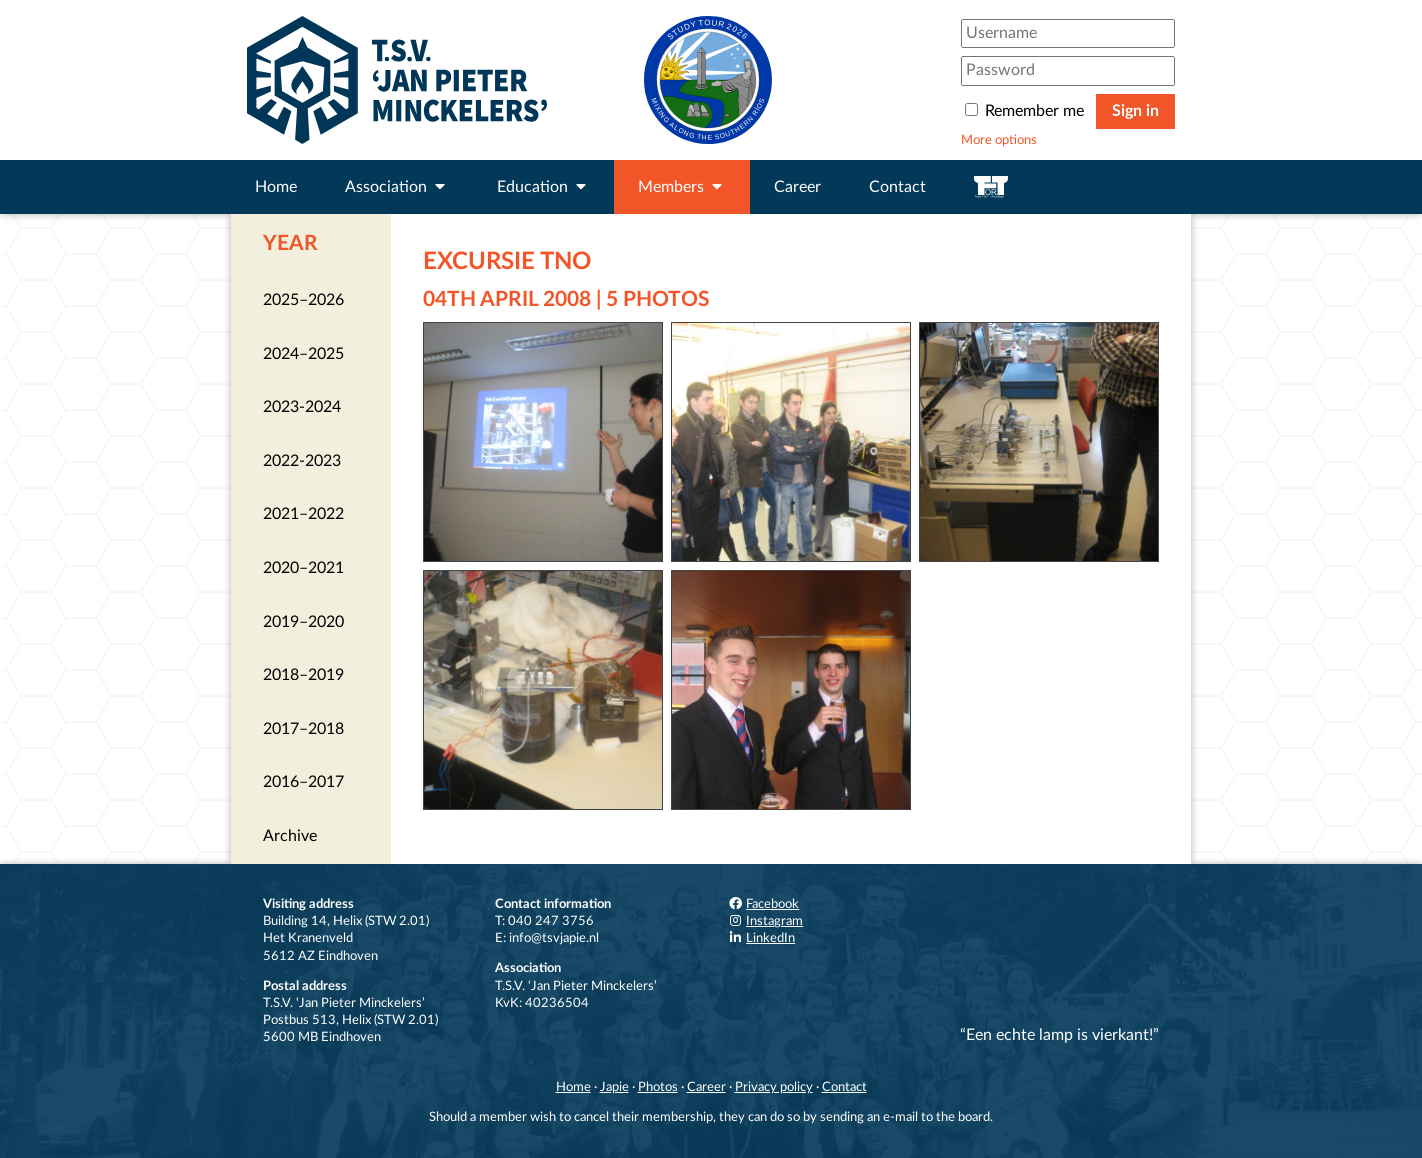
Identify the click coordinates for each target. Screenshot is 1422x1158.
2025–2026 (303, 300)
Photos (658, 1087)
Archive (290, 836)
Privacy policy (774, 1087)
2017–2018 (303, 729)
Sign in (1135, 111)
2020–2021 (303, 568)
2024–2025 (303, 354)
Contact (897, 187)
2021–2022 (303, 514)
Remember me (1026, 111)
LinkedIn (761, 938)
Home (276, 187)
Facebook (763, 904)
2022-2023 (302, 461)
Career (797, 187)
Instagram (765, 921)
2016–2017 (303, 782)
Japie (614, 1087)
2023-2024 (302, 407)
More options (999, 140)
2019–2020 (303, 622)
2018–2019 (303, 675)
